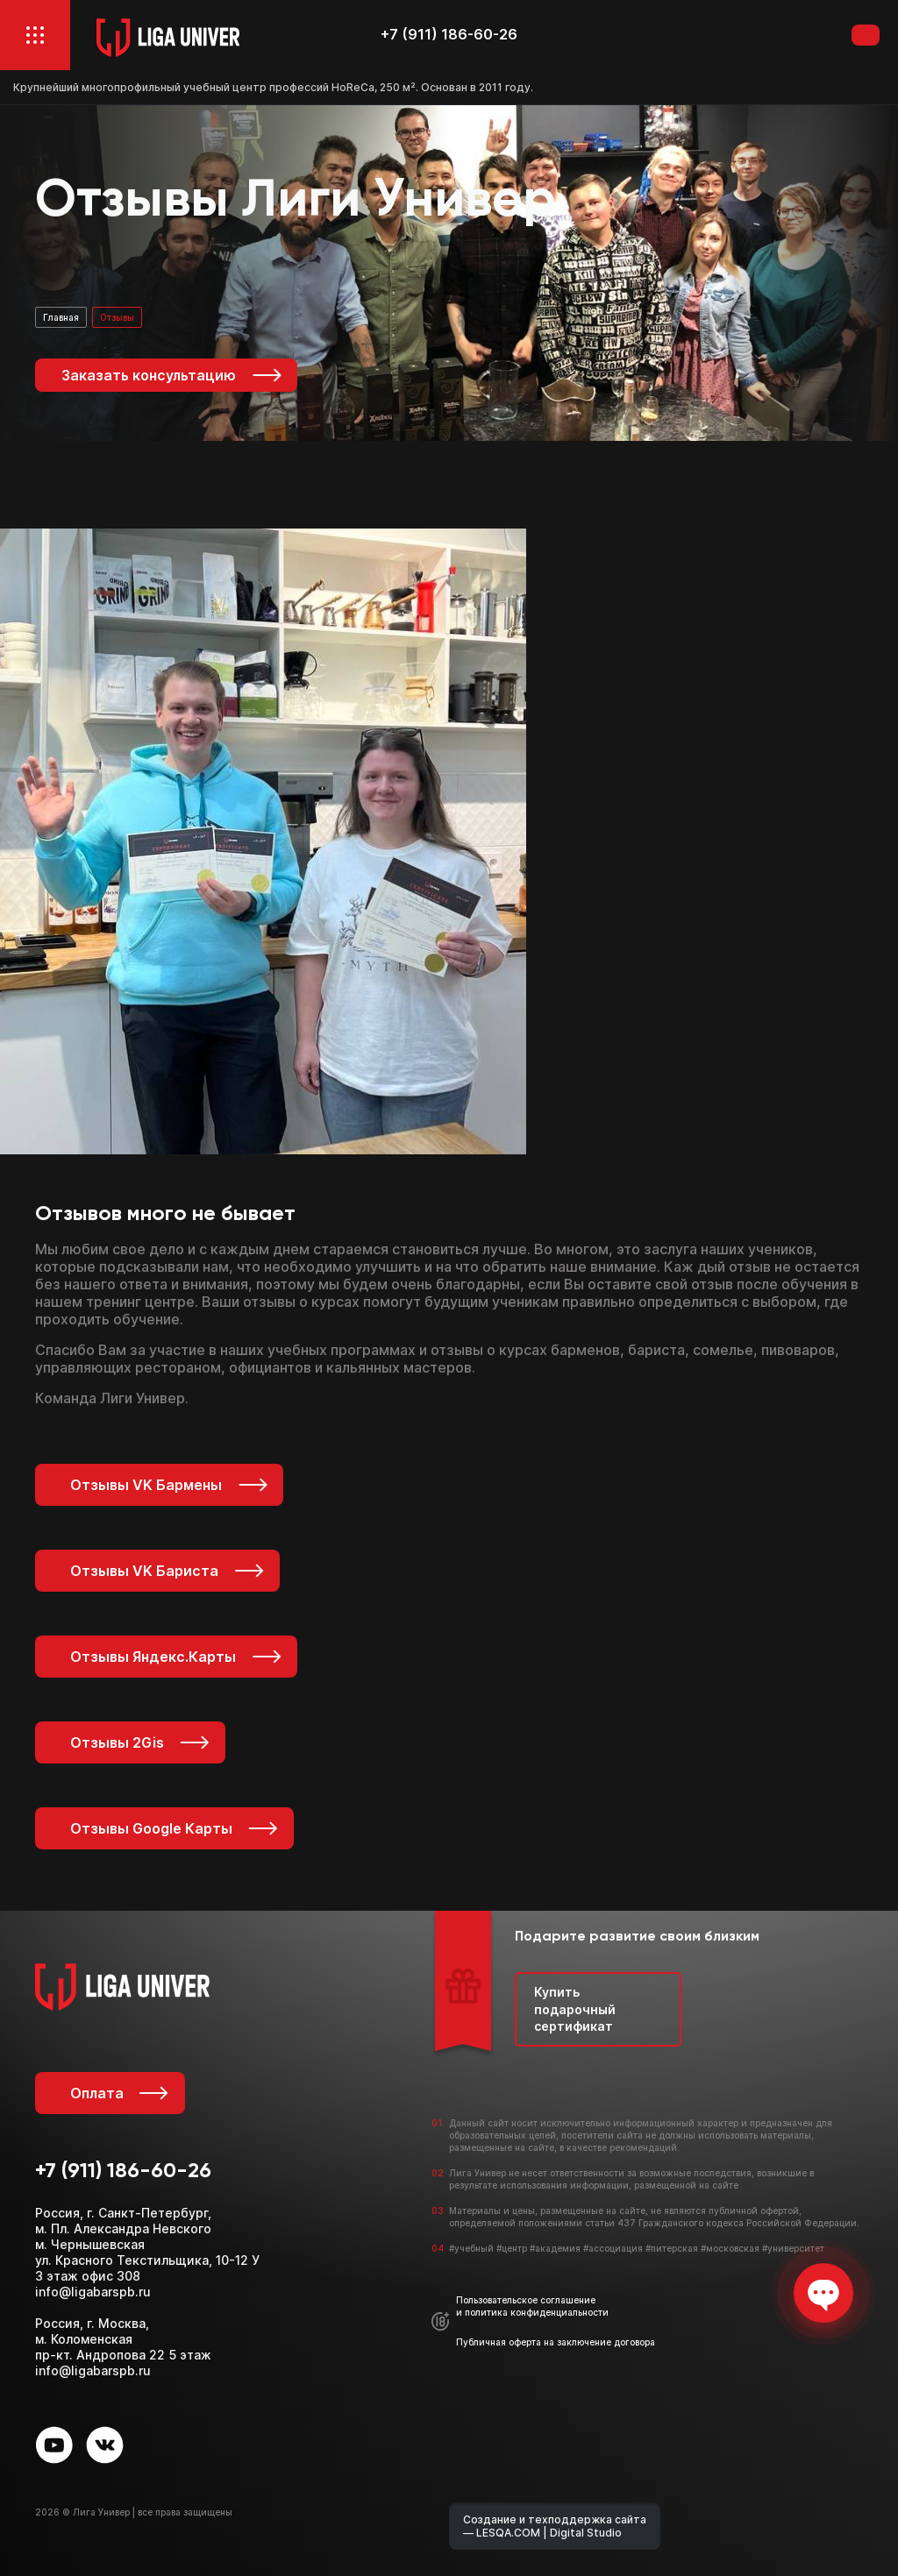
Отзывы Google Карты (175, 1828)
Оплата (119, 2093)
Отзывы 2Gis (140, 1742)
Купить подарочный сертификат (575, 2008)
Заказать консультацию (172, 375)
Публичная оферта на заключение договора (555, 2342)
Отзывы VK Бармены (169, 1485)
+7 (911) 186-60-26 (449, 34)
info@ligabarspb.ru (93, 2291)
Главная (61, 317)
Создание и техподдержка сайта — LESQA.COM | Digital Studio (554, 2526)
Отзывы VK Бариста (168, 1570)
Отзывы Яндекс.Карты (176, 1656)
